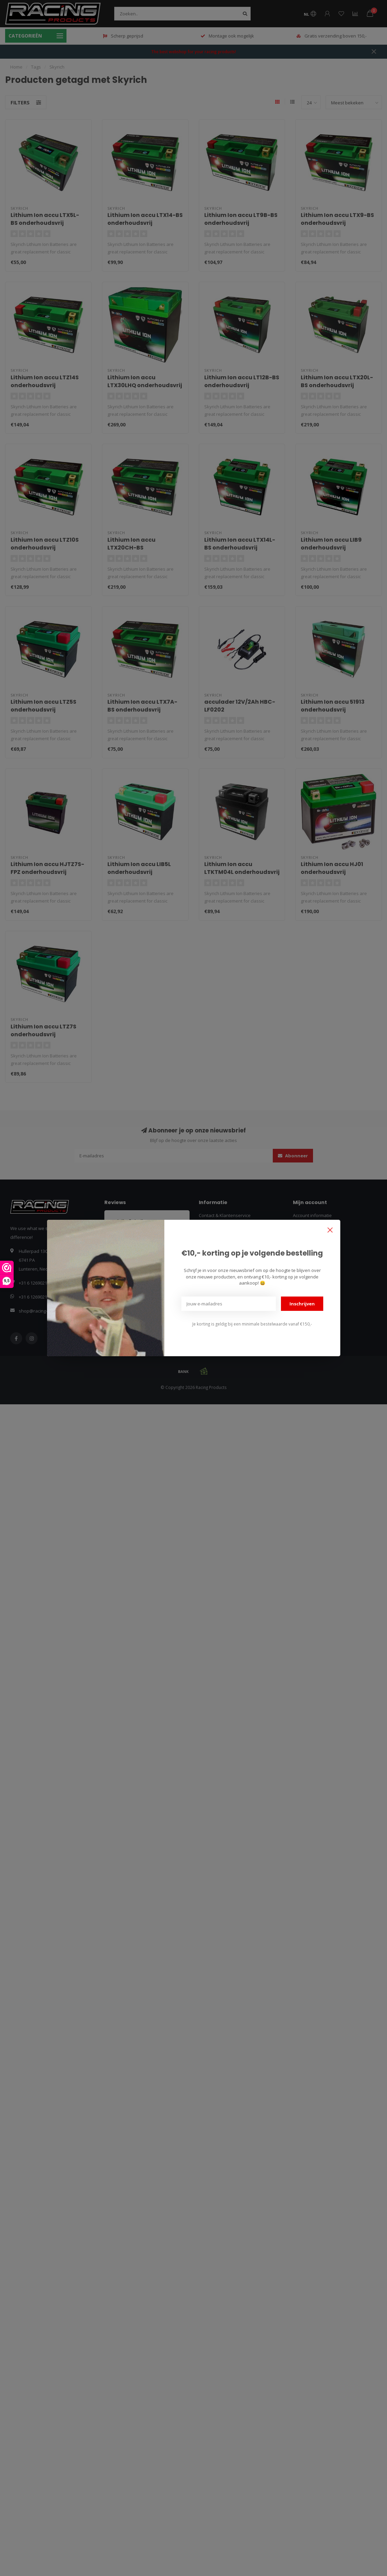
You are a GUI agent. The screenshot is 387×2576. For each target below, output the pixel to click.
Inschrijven (302, 1304)
